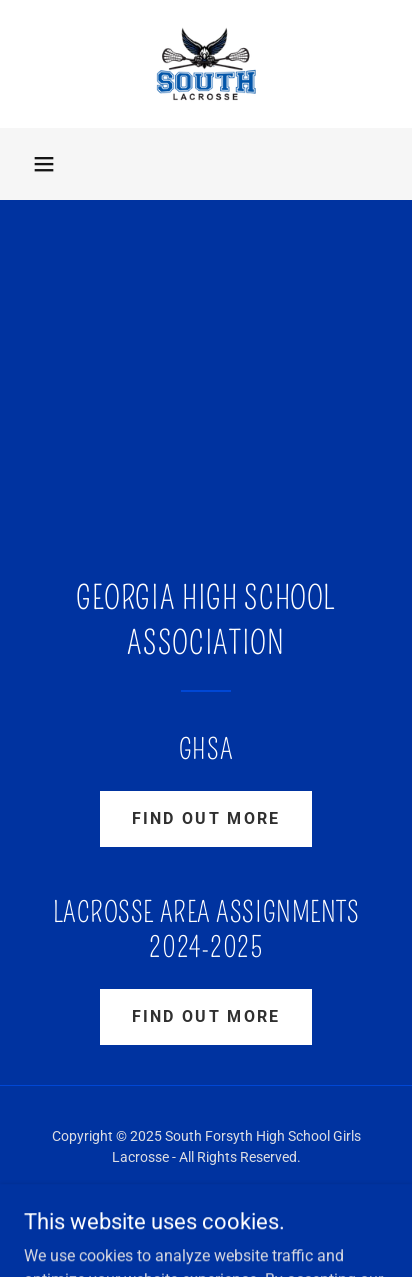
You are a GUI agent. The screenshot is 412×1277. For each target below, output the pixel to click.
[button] (44, 164)
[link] (206, 64)
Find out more (206, 818)
